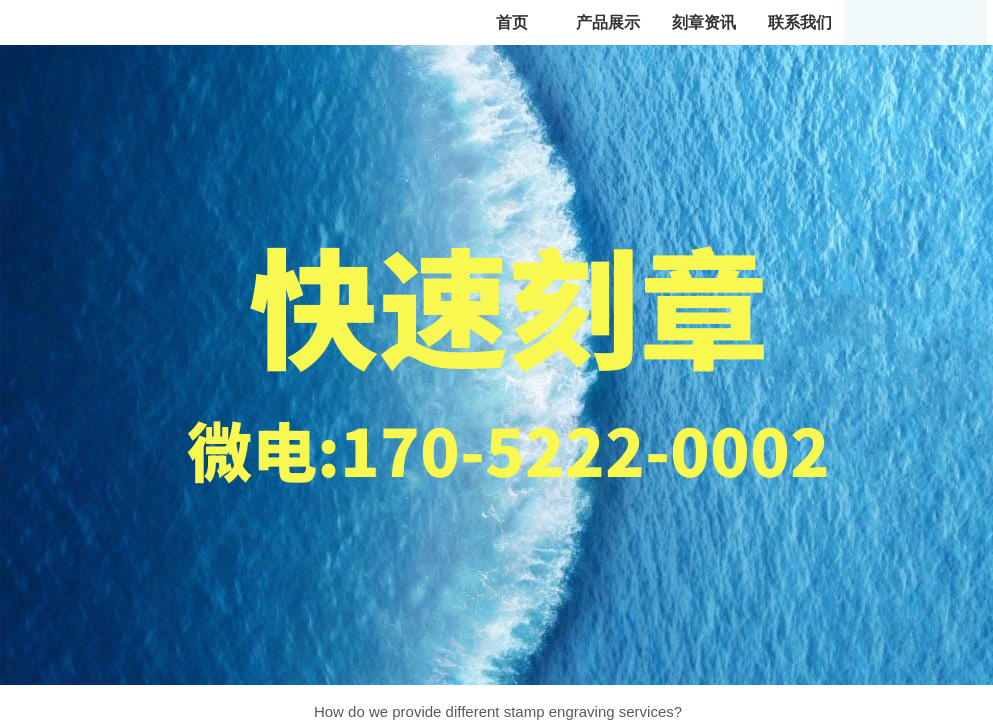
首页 (512, 22)
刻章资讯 (704, 22)
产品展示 (608, 22)
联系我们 (800, 22)
